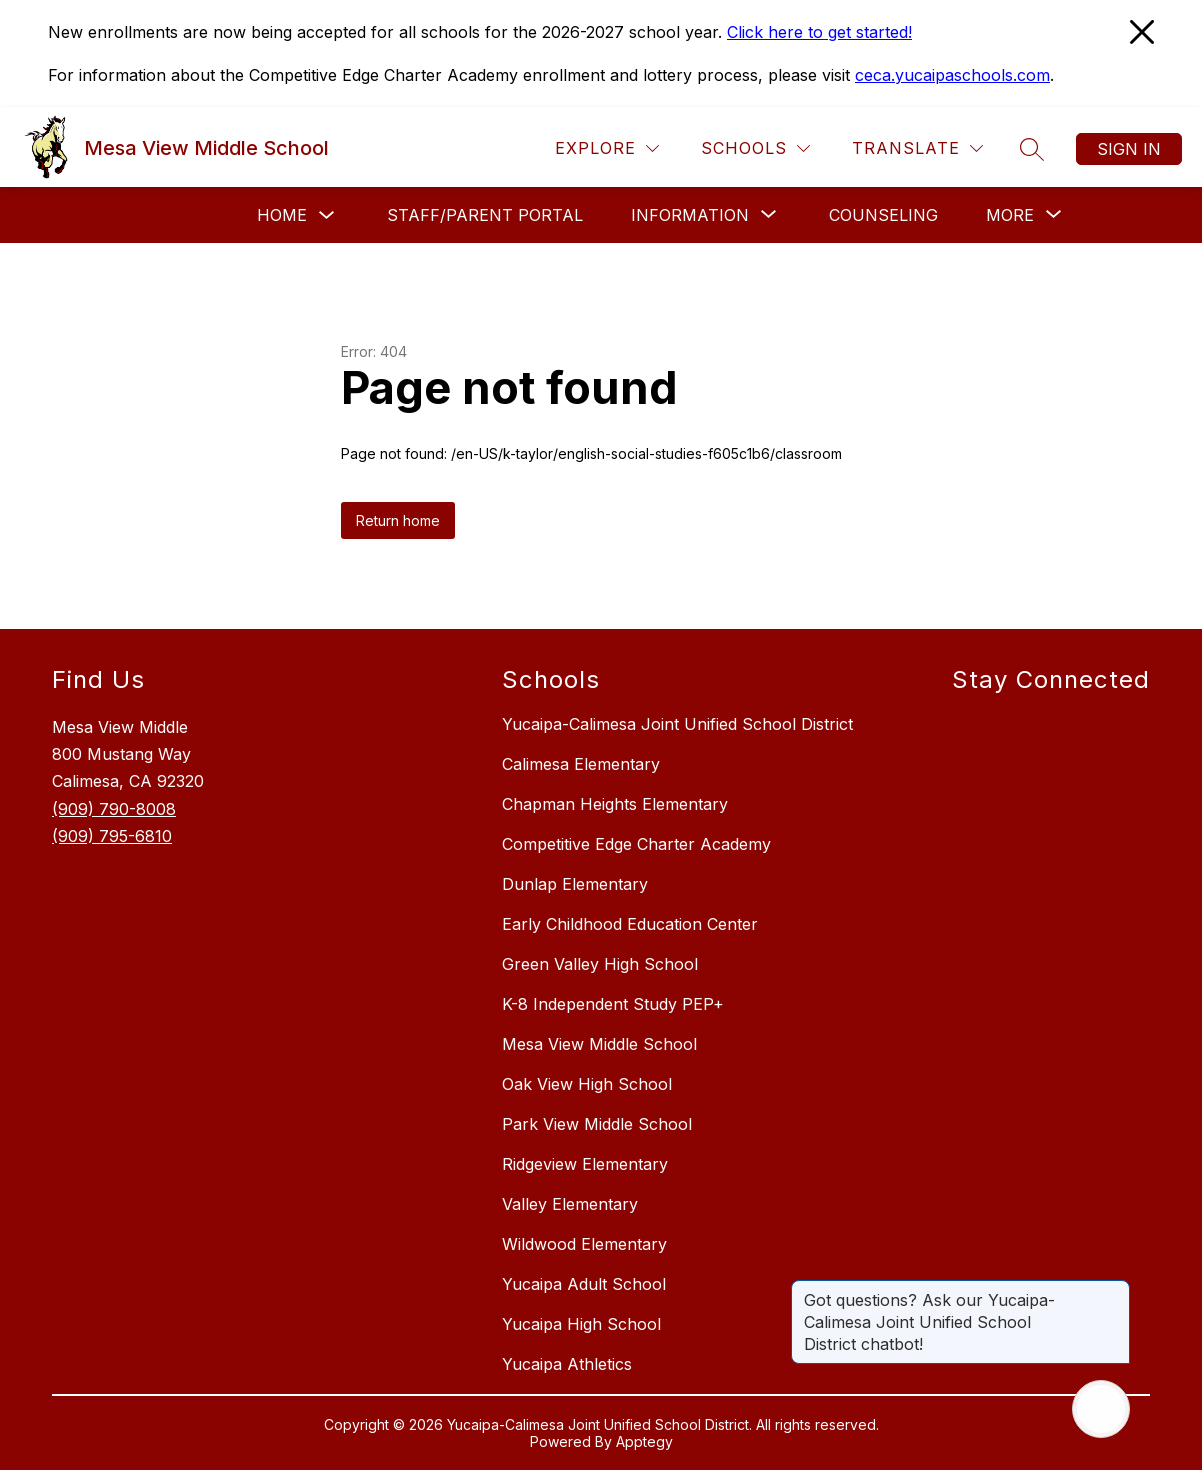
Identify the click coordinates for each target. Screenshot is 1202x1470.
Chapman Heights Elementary (615, 804)
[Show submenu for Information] (690, 215)
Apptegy (644, 1441)
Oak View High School (587, 1084)
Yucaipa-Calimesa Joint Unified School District (677, 724)
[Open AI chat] (1101, 1409)
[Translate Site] (917, 148)
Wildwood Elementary (584, 1244)
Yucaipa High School (581, 1324)
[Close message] (1114, 1290)
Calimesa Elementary (581, 764)
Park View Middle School (597, 1124)
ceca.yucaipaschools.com (952, 75)
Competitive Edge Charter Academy (636, 844)
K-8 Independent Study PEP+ (613, 1004)
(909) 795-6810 (112, 836)
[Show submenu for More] (1010, 215)
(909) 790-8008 (114, 809)
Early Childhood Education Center (630, 924)
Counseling (883, 215)
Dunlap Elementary (575, 884)
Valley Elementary (570, 1204)
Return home (398, 520)
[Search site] (1032, 149)
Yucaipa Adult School (584, 1284)
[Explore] (607, 148)
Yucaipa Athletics (567, 1364)
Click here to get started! (819, 32)
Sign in (1129, 149)
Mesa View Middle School (599, 1044)
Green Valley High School (600, 964)
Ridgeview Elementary (585, 1164)
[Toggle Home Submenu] (327, 215)
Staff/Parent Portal (485, 215)
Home (282, 215)
